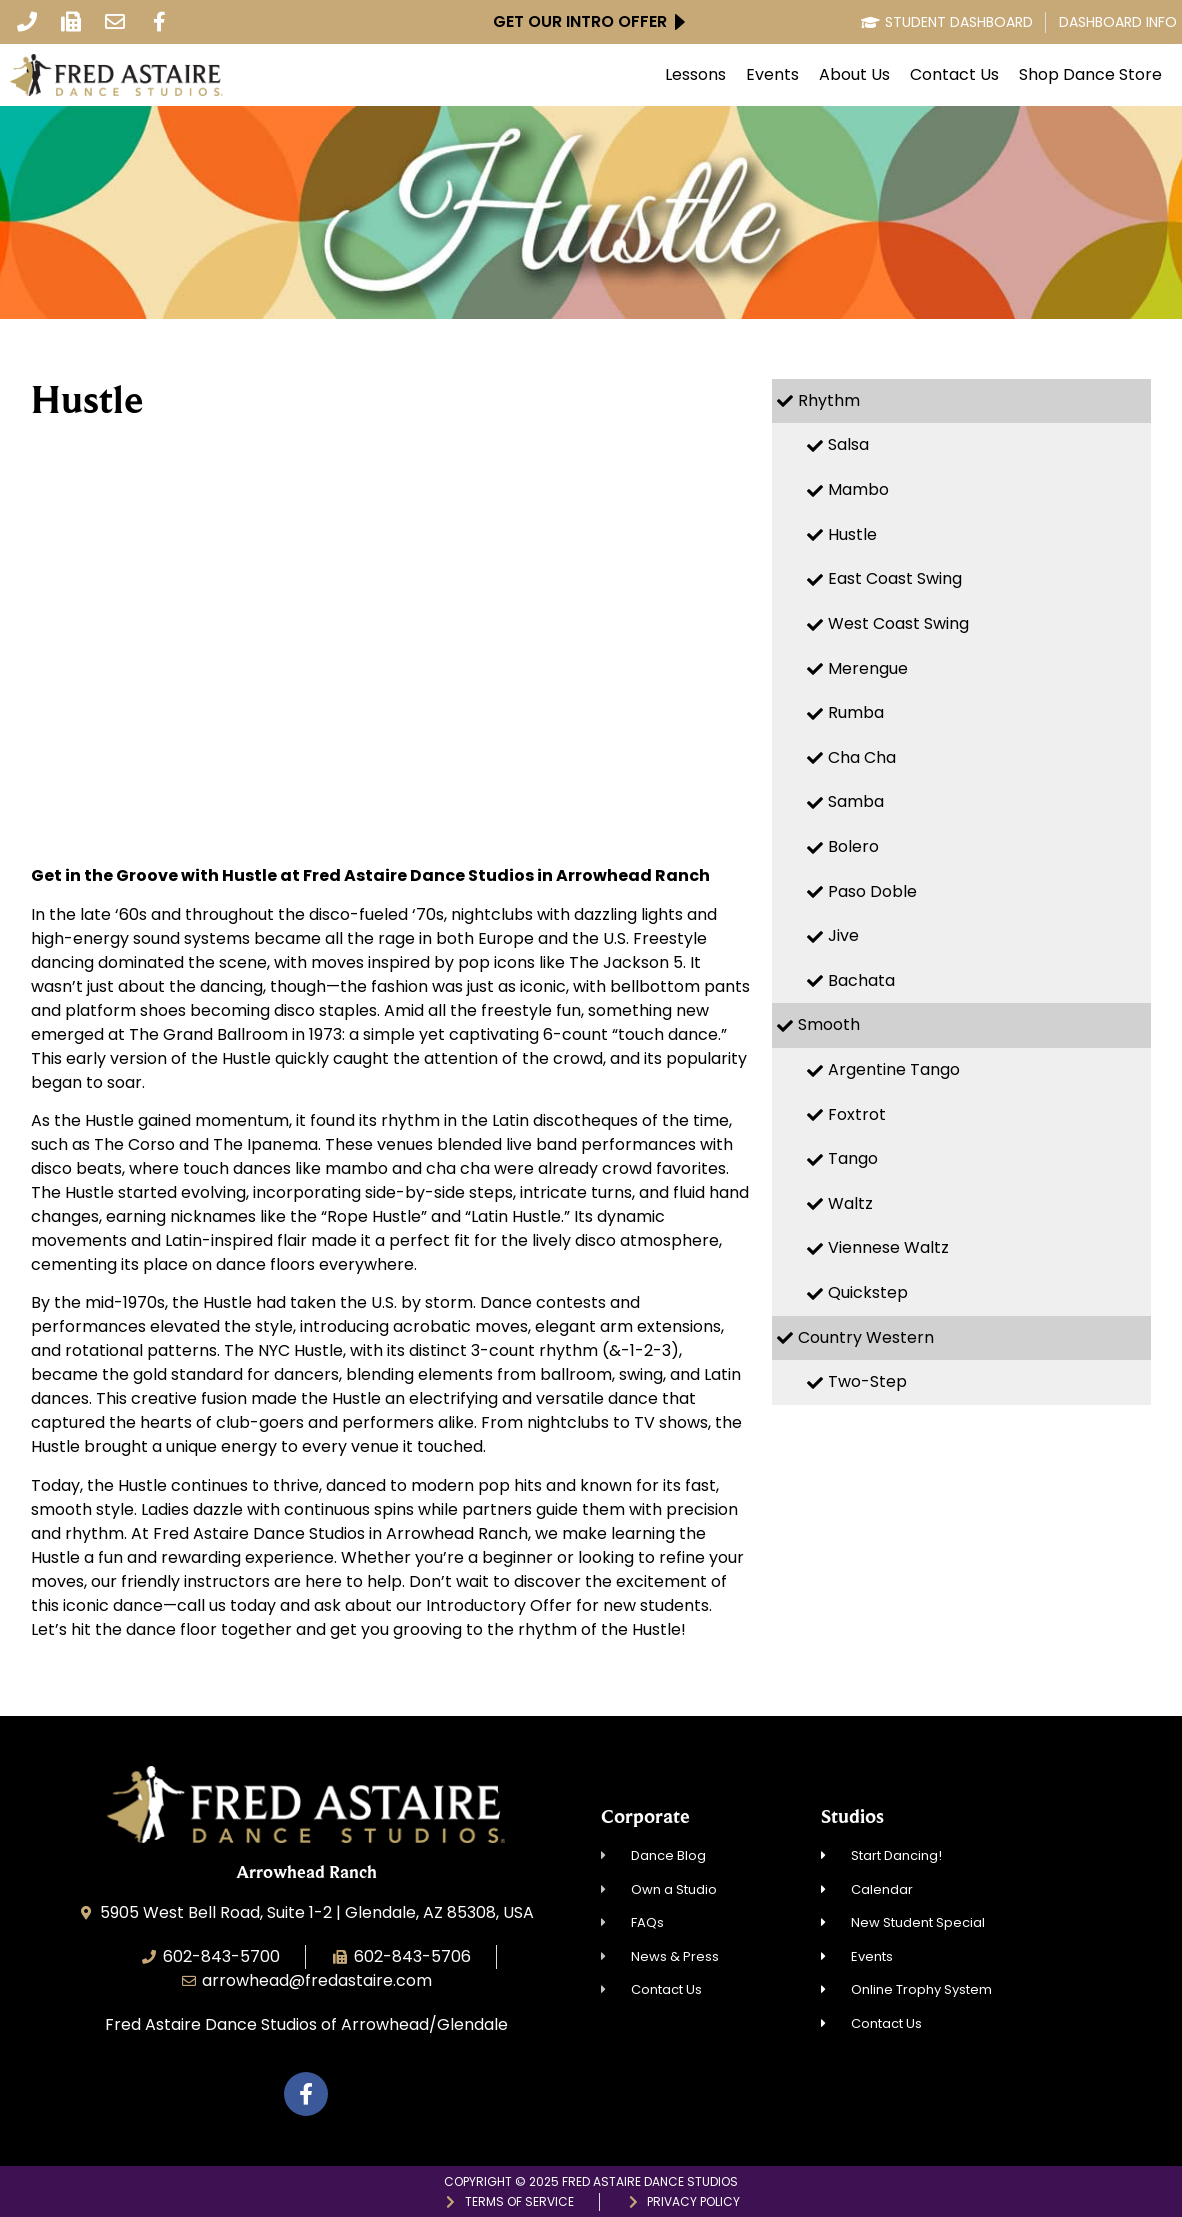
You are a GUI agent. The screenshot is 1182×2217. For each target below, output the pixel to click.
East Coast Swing (895, 578)
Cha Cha (862, 757)
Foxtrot (857, 1114)
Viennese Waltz (888, 1247)
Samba (856, 801)
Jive (843, 935)
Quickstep (868, 1292)
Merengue (868, 668)
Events (772, 75)
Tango (853, 1158)
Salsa (848, 444)
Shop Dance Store (1090, 75)
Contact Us (954, 75)
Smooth (829, 1024)
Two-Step (867, 1381)
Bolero (853, 846)
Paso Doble (872, 891)
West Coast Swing (898, 623)
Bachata (861, 980)
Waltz (850, 1203)
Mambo (858, 489)
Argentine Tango (894, 1069)
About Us (854, 75)
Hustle (852, 534)
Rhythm (829, 400)
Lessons (695, 75)
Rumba (856, 712)
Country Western (866, 1337)
